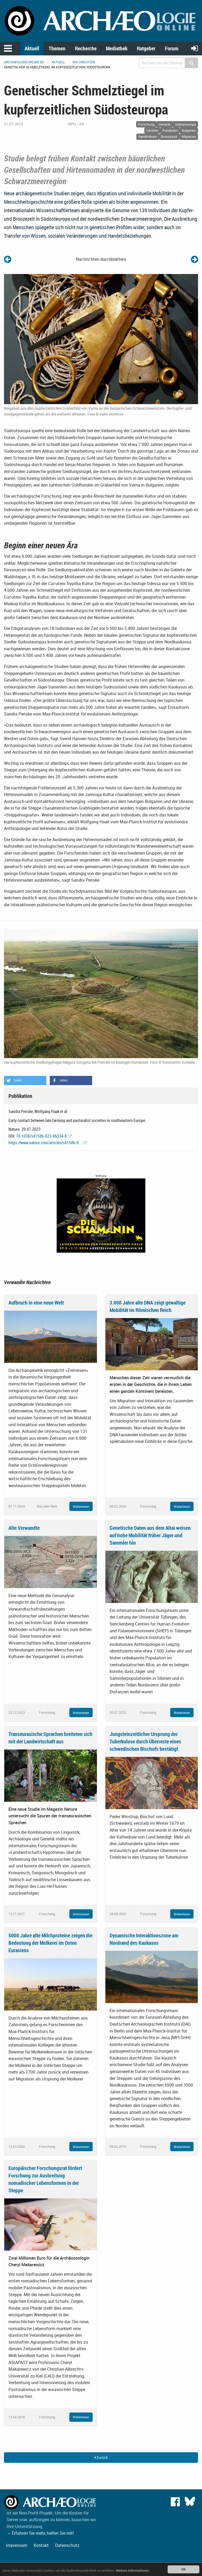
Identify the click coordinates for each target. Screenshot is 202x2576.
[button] (25, 1080)
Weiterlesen (81, 1506)
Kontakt (41, 2545)
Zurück (101, 2457)
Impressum (16, 2545)
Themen (57, 48)
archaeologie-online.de (24, 62)
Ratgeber (146, 48)
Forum (171, 48)
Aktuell (32, 48)
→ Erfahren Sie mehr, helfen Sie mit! (40, 2533)
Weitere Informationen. (133, 2570)
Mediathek (116, 48)
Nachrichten (84, 62)
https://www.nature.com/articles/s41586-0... (45, 1143)
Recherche (86, 48)
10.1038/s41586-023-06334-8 (41, 1136)
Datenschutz (67, 2545)
